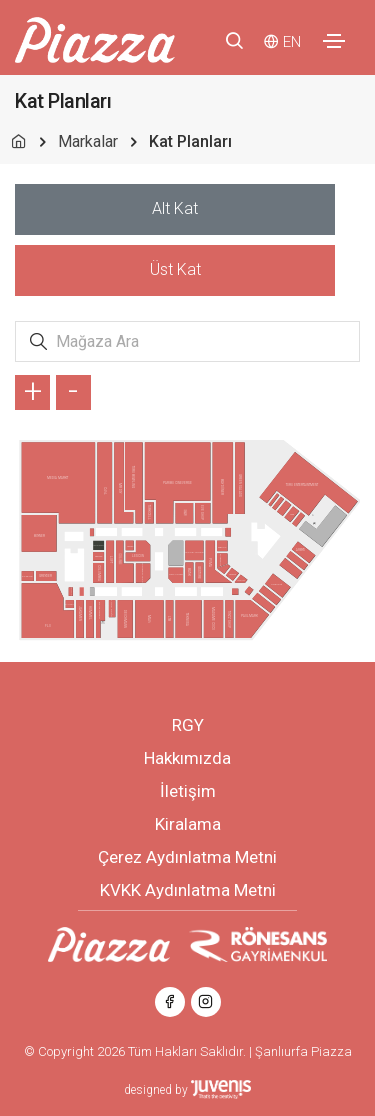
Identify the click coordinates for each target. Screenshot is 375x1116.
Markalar (88, 141)
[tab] (175, 209)
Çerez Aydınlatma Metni (187, 857)
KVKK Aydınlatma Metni (188, 890)
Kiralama (188, 824)
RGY (188, 725)
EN (292, 42)
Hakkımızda (187, 758)
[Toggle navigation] (334, 41)
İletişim (188, 791)
